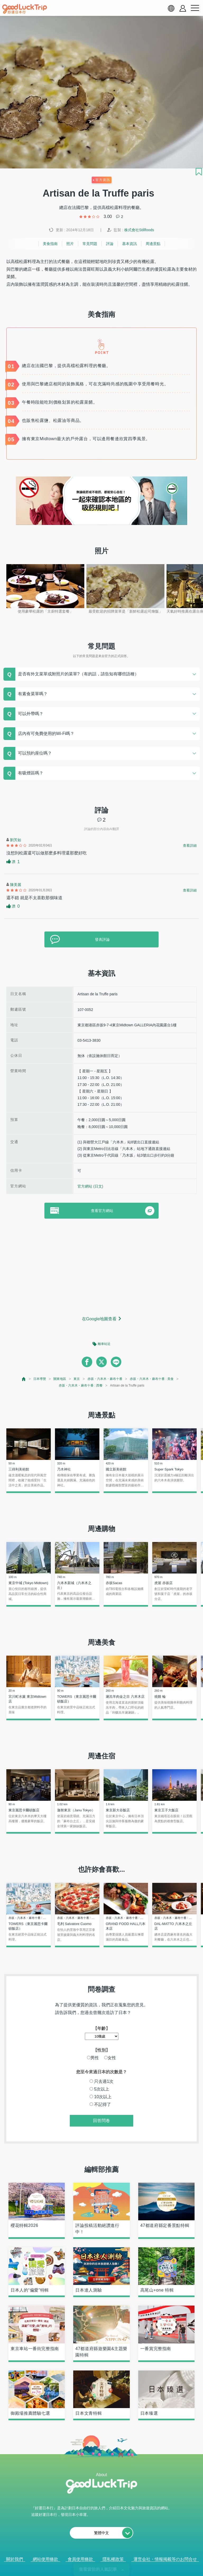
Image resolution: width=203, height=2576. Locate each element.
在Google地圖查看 (99, 1319)
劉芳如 (15, 840)
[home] (24, 9)
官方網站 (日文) (90, 1186)
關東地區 (59, 1379)
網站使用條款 (45, 2559)
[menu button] (195, 8)
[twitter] (101, 1362)
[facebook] (87, 1362)
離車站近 (104, 1344)
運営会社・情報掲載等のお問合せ (165, 2559)
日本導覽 (39, 1379)
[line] (116, 1362)
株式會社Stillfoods (139, 230)
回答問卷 (101, 2120)
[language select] (171, 8)
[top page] (24, 1379)
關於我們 (14, 2559)
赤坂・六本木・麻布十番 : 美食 (152, 1379)
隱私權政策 (113, 2559)
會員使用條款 (80, 2559)
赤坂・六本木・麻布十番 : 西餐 (81, 1385)
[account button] (182, 8)
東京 (76, 1379)
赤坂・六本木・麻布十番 (104, 1379)
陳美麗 (15, 885)
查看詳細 (190, 845)
